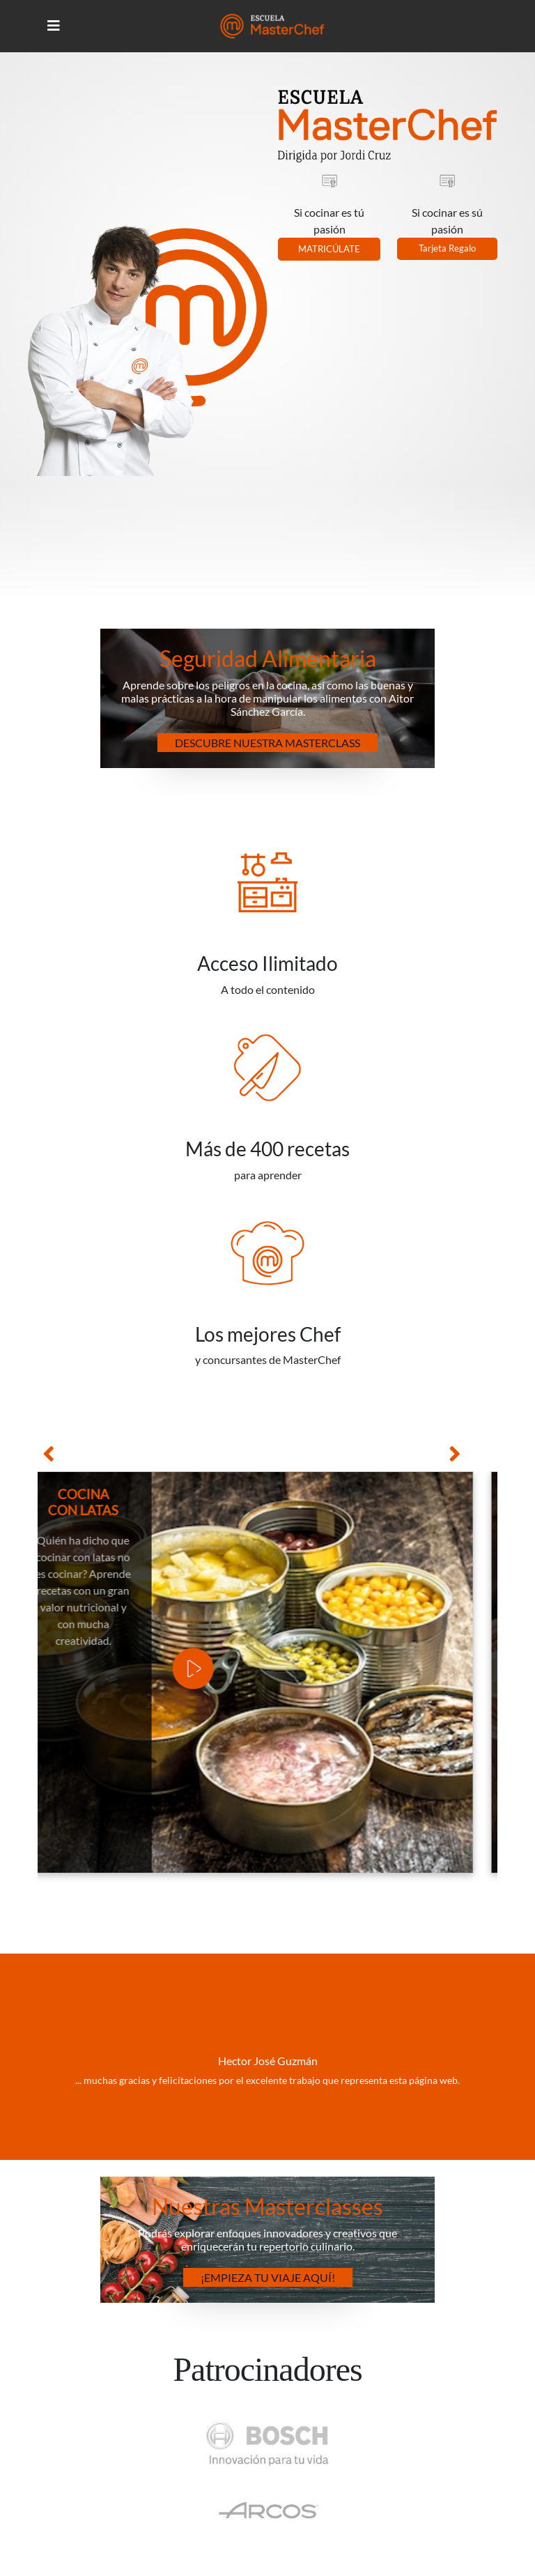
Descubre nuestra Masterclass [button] (267, 742)
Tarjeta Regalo (447, 248)
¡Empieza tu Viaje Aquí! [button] (268, 2277)
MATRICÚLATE (329, 248)
